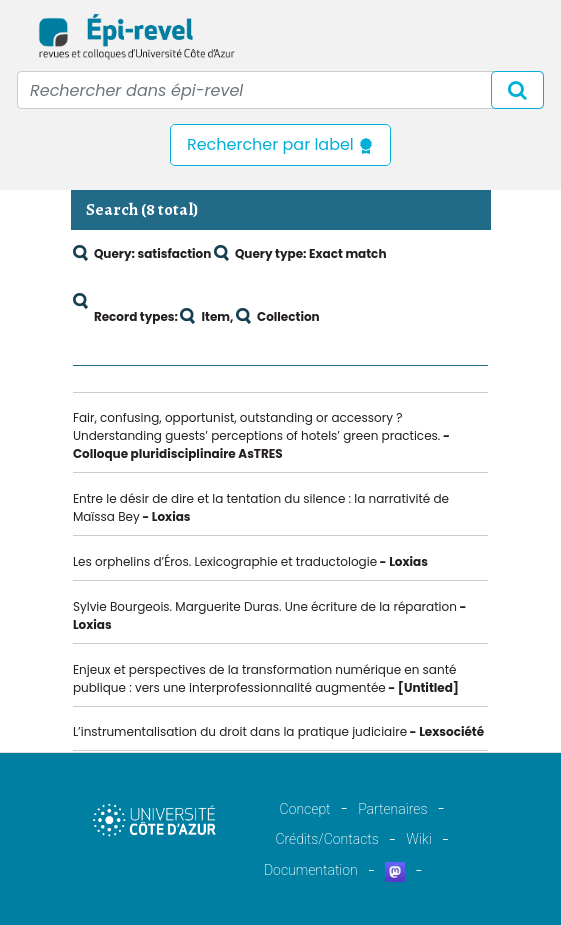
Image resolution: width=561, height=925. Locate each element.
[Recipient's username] (280, 90)
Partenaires (392, 809)
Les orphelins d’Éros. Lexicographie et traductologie (225, 561)
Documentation (311, 870)
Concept (305, 809)
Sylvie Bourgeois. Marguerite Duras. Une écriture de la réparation (265, 606)
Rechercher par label (280, 144)
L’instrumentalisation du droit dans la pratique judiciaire (240, 731)
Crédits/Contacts (326, 839)
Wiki (418, 839)
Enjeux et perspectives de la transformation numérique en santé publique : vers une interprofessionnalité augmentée (265, 678)
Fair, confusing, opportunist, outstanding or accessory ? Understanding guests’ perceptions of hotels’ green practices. (256, 426)
